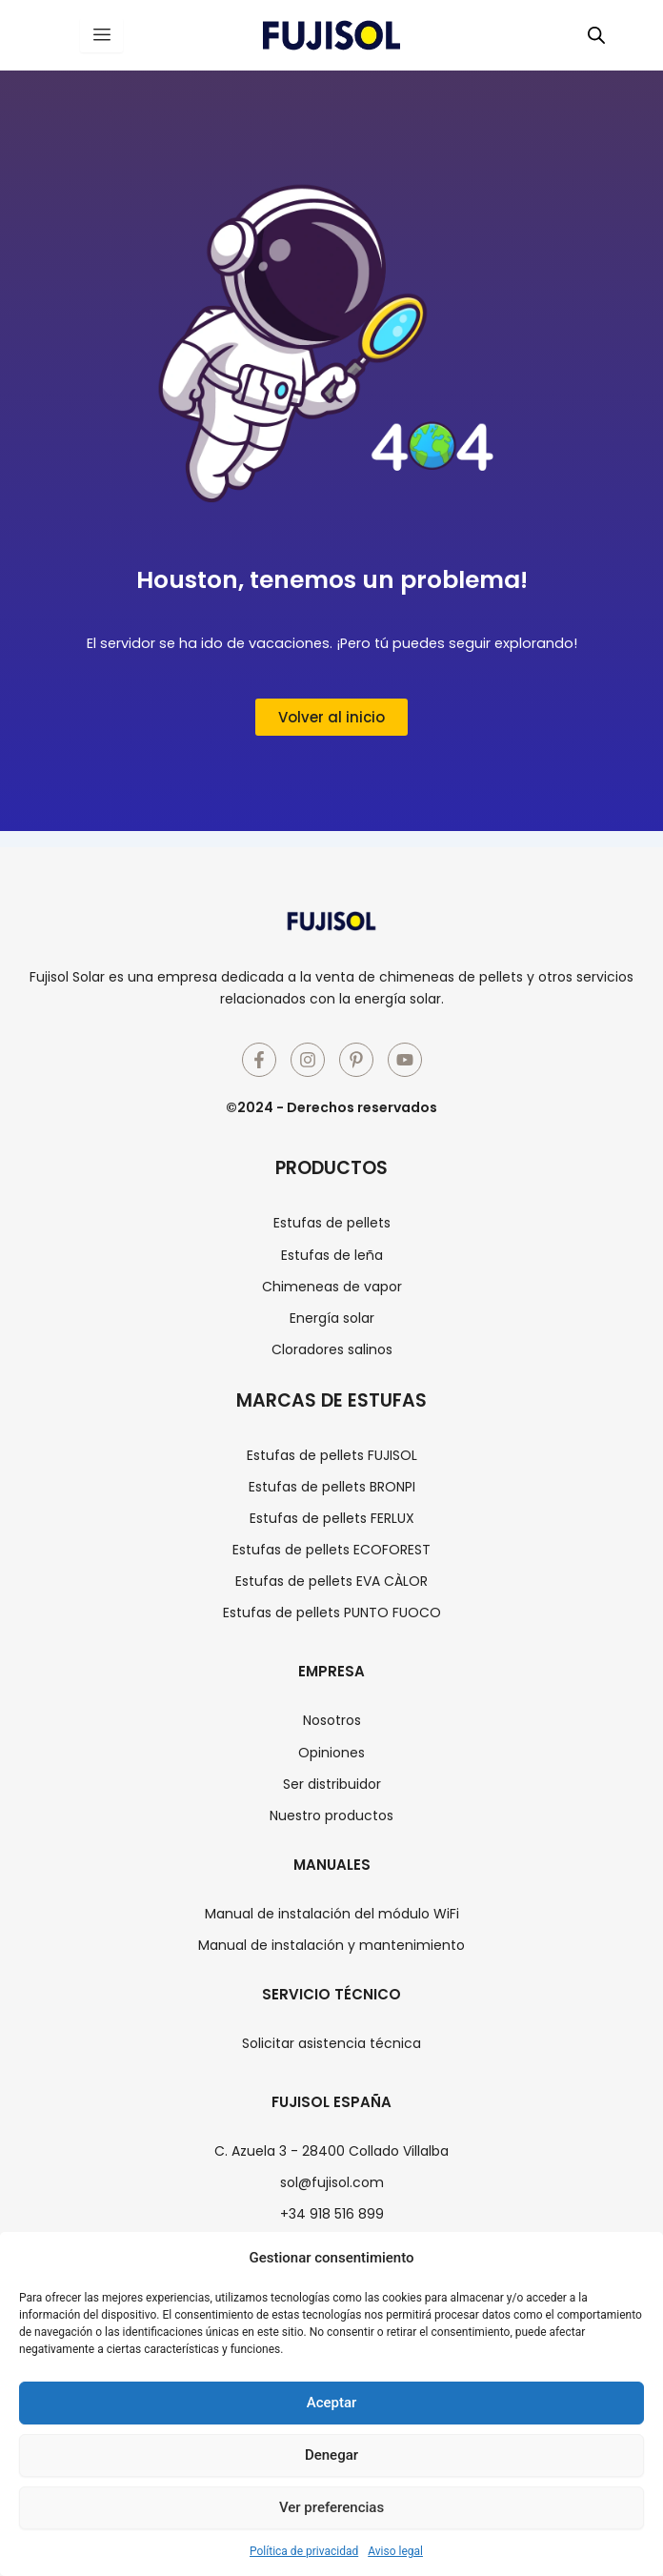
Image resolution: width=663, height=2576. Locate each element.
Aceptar (332, 2402)
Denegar (331, 2455)
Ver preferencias (331, 2507)
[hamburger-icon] (101, 35)
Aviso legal (395, 2551)
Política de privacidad (304, 2551)
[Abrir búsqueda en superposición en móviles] (596, 35)
